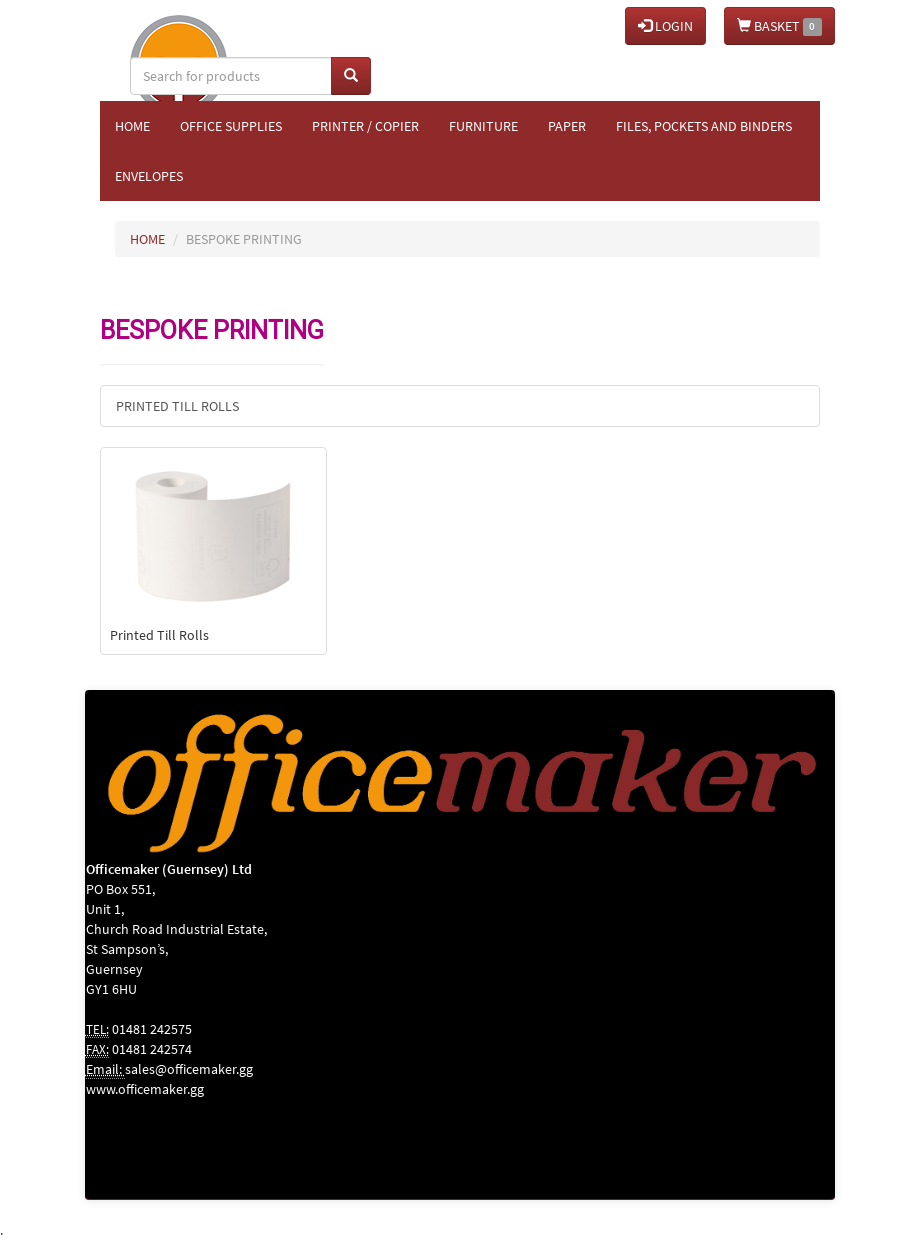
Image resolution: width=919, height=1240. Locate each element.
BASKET (779, 26)
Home (132, 126)
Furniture (483, 126)
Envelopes (149, 176)
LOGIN (665, 26)
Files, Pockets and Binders (704, 126)
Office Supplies (231, 126)
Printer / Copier (365, 126)
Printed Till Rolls (177, 406)
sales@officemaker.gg (189, 1069)
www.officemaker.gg (145, 1089)
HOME (147, 239)
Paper (567, 126)
